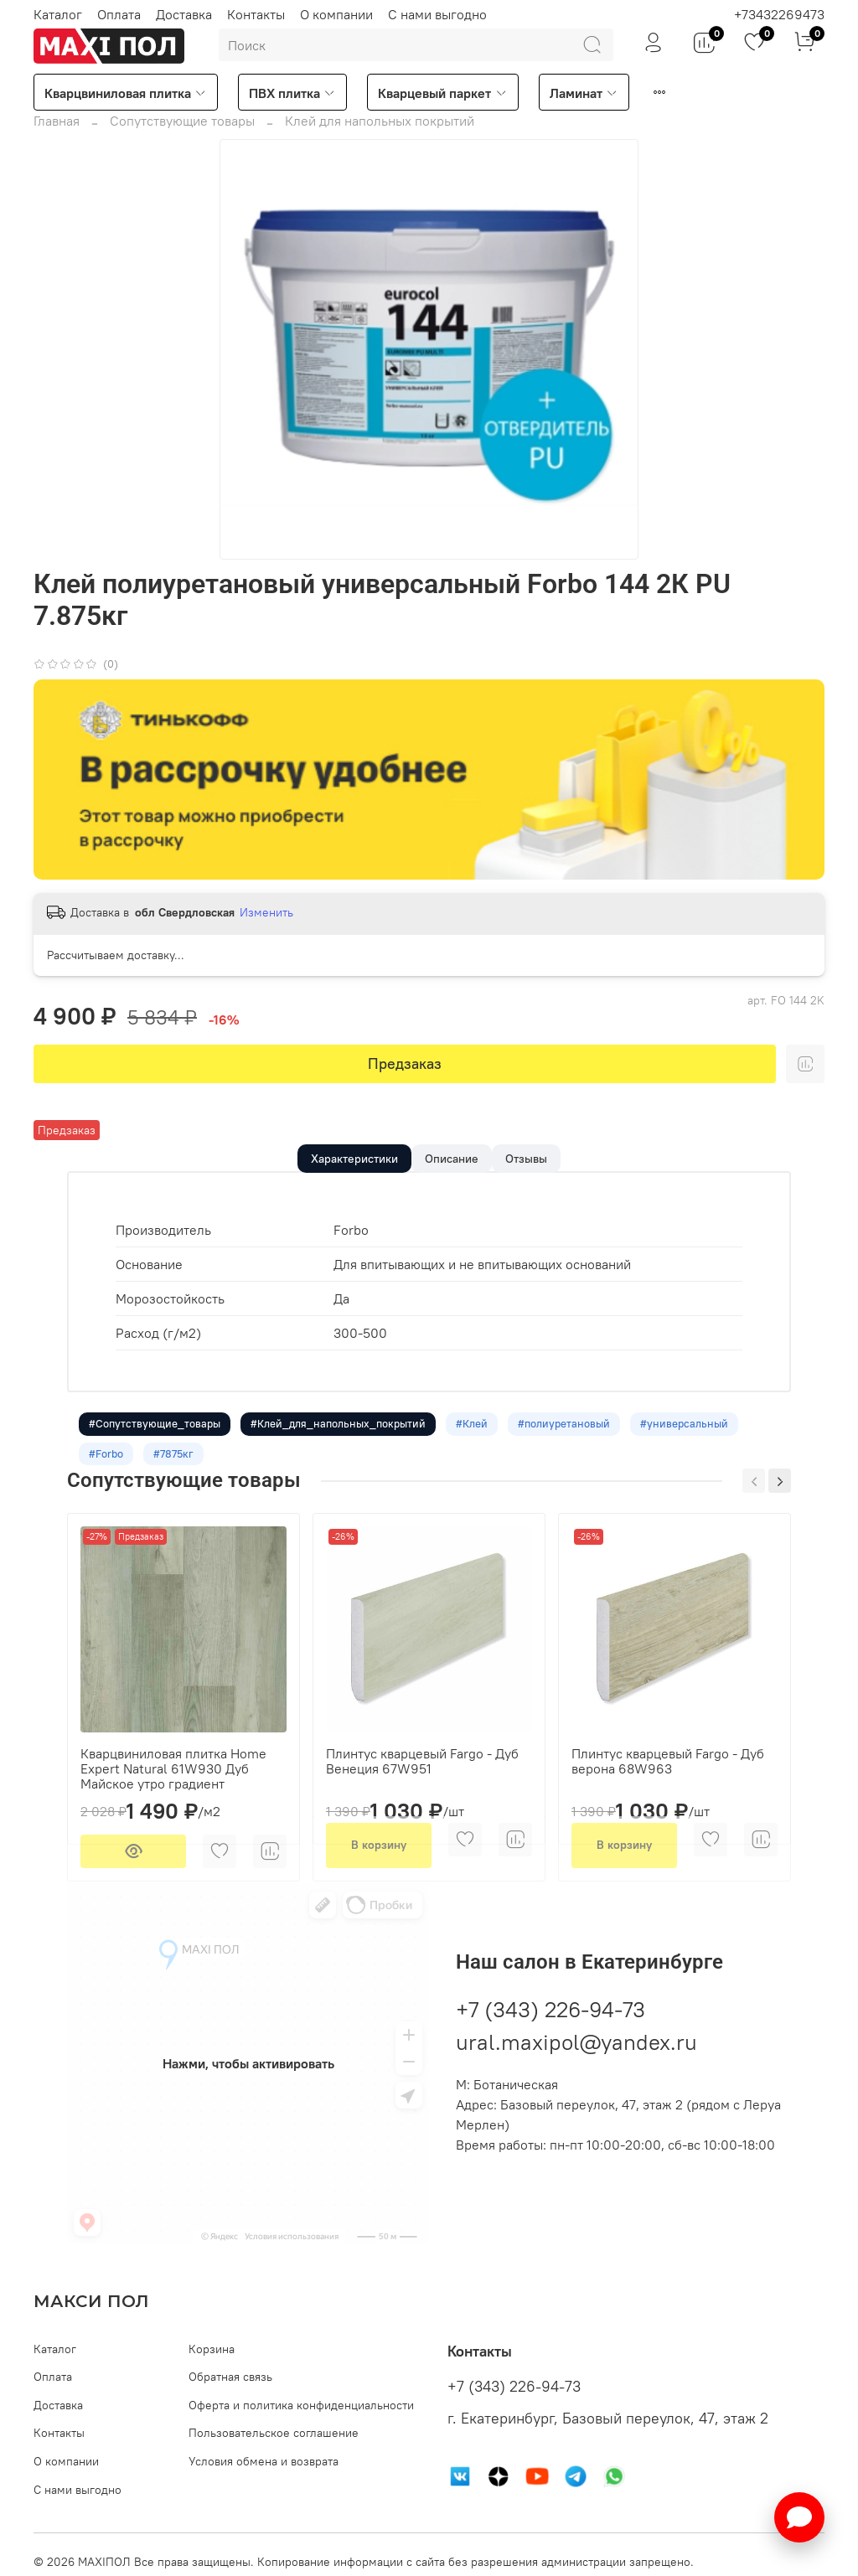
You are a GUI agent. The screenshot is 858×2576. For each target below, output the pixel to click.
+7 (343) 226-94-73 (550, 2034)
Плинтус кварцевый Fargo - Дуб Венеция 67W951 (422, 1786)
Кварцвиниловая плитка (125, 93)
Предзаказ (405, 1063)
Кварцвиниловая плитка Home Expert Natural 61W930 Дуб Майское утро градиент (173, 1793)
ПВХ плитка (292, 93)
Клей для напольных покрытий (379, 120)
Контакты (256, 14)
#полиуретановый (576, 1443)
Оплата (119, 14)
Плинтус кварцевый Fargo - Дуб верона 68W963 (667, 1786)
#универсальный (699, 1443)
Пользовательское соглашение (274, 2433)
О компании (336, 14)
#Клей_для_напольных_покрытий (343, 1443)
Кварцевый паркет (442, 93)
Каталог (58, 14)
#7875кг (178, 1477)
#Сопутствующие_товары (156, 1443)
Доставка (184, 14)
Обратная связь (230, 2376)
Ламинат (584, 93)
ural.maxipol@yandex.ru (576, 2067)
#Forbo (107, 1477)
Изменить (266, 912)
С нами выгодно (437, 14)
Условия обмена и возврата (264, 2461)
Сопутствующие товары (182, 120)
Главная (57, 120)
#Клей (480, 1443)
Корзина (212, 2349)
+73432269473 (779, 14)
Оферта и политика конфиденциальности (301, 2405)
